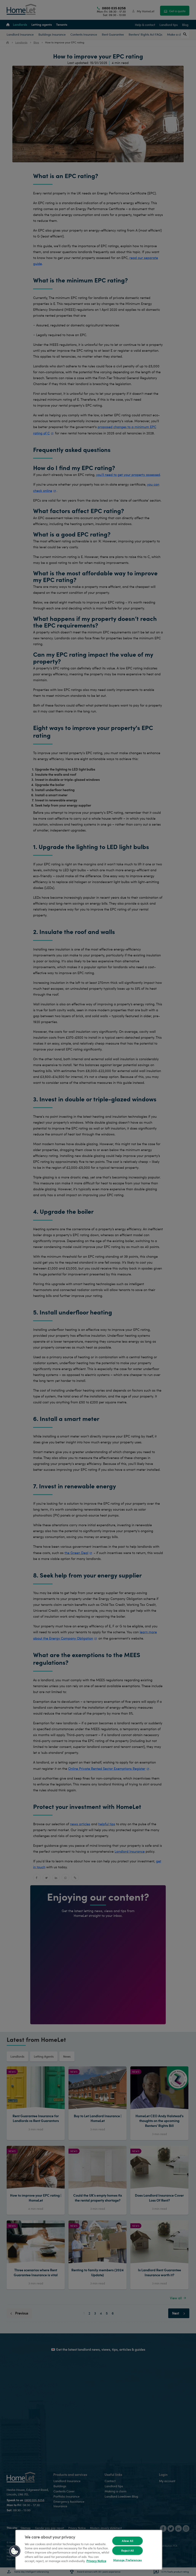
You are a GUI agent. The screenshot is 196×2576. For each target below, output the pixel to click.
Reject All (127, 2550)
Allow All (127, 2541)
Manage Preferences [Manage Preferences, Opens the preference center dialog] (127, 2560)
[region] (88, 2550)
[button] (15, 2551)
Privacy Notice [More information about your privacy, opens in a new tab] (96, 2561)
